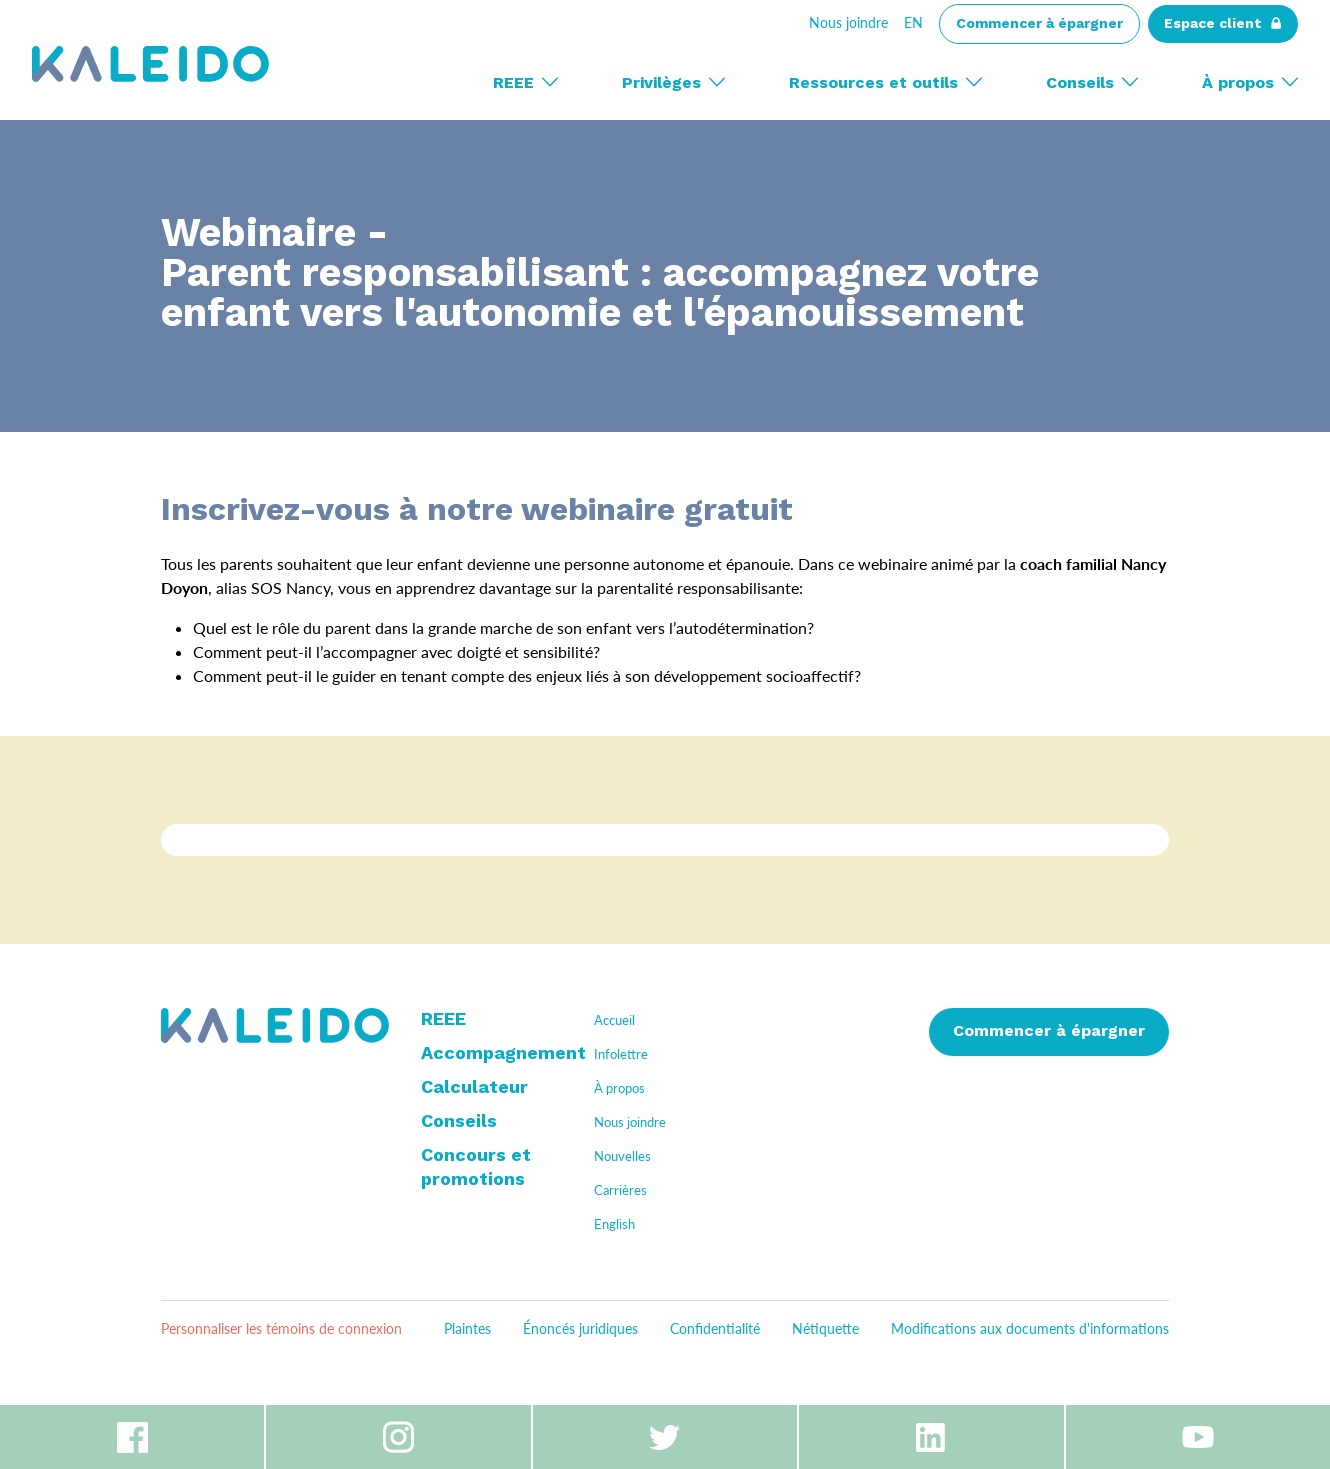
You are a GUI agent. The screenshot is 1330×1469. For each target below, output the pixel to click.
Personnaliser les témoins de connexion (281, 1328)
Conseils (459, 1122)
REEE (443, 1020)
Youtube (1198, 1437)
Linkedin (931, 1437)
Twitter (665, 1437)
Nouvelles (622, 1156)
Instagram (398, 1437)
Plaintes (467, 1328)
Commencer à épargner (1049, 1032)
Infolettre (621, 1054)
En (913, 22)
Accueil (614, 1020)
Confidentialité (715, 1328)
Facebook (132, 1437)
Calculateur (474, 1088)
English (614, 1224)
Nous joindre (848, 22)
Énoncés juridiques (580, 1328)
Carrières (620, 1190)
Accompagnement (503, 1054)
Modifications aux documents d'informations (1030, 1328)
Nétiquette (825, 1328)
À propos (619, 1088)
